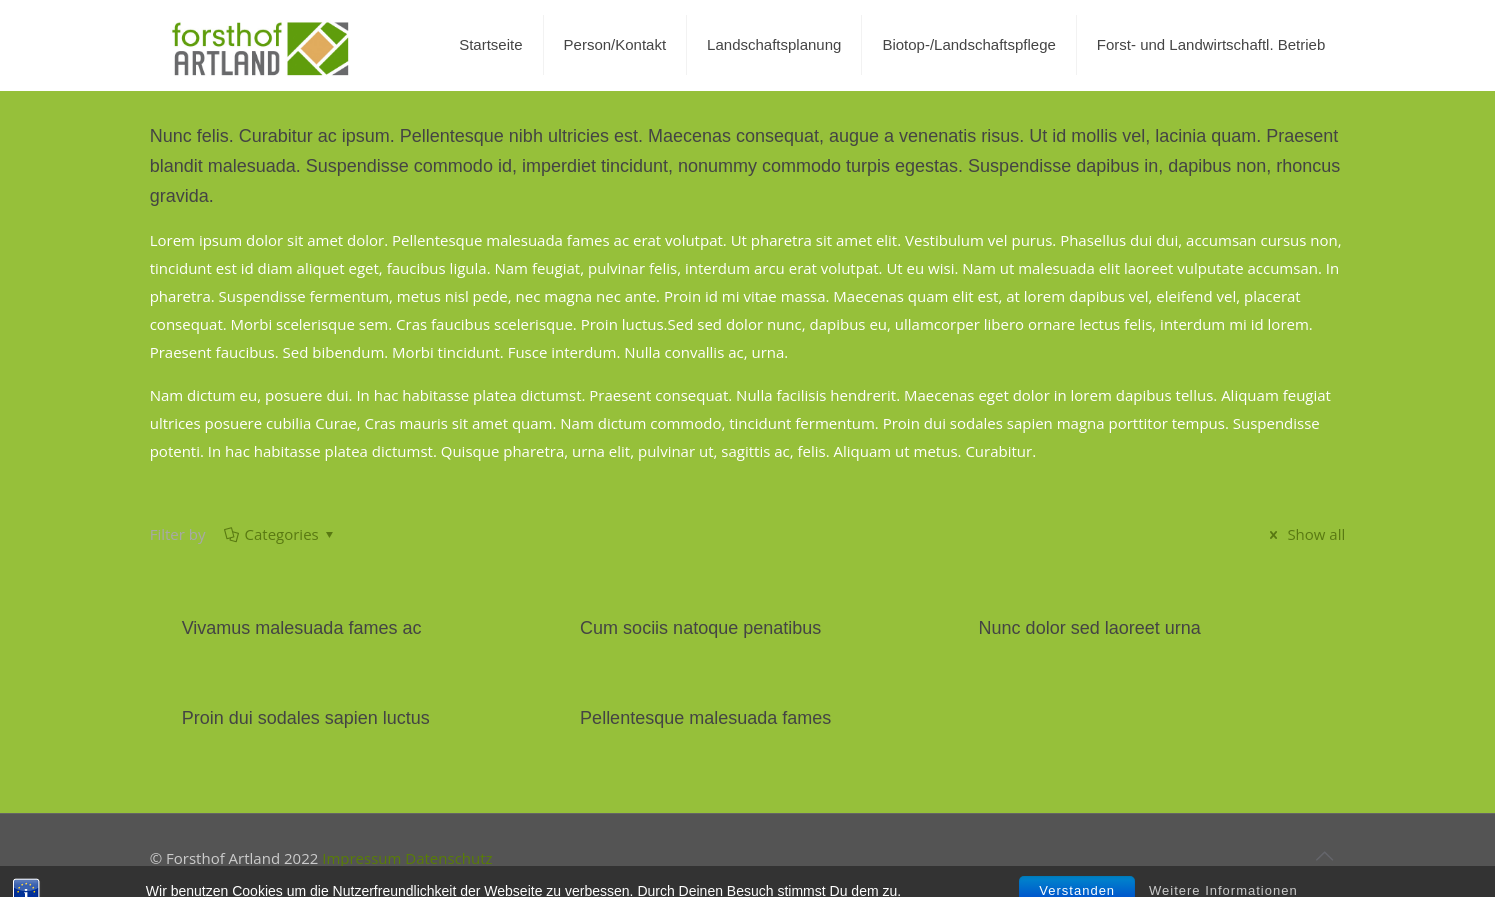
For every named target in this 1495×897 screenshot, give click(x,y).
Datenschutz (448, 858)
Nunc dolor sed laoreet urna (1090, 628)
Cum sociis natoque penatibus (700, 628)
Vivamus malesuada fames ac (302, 628)
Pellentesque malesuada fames (705, 718)
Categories (280, 534)
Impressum (361, 858)
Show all (1304, 534)
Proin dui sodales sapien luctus (306, 718)
